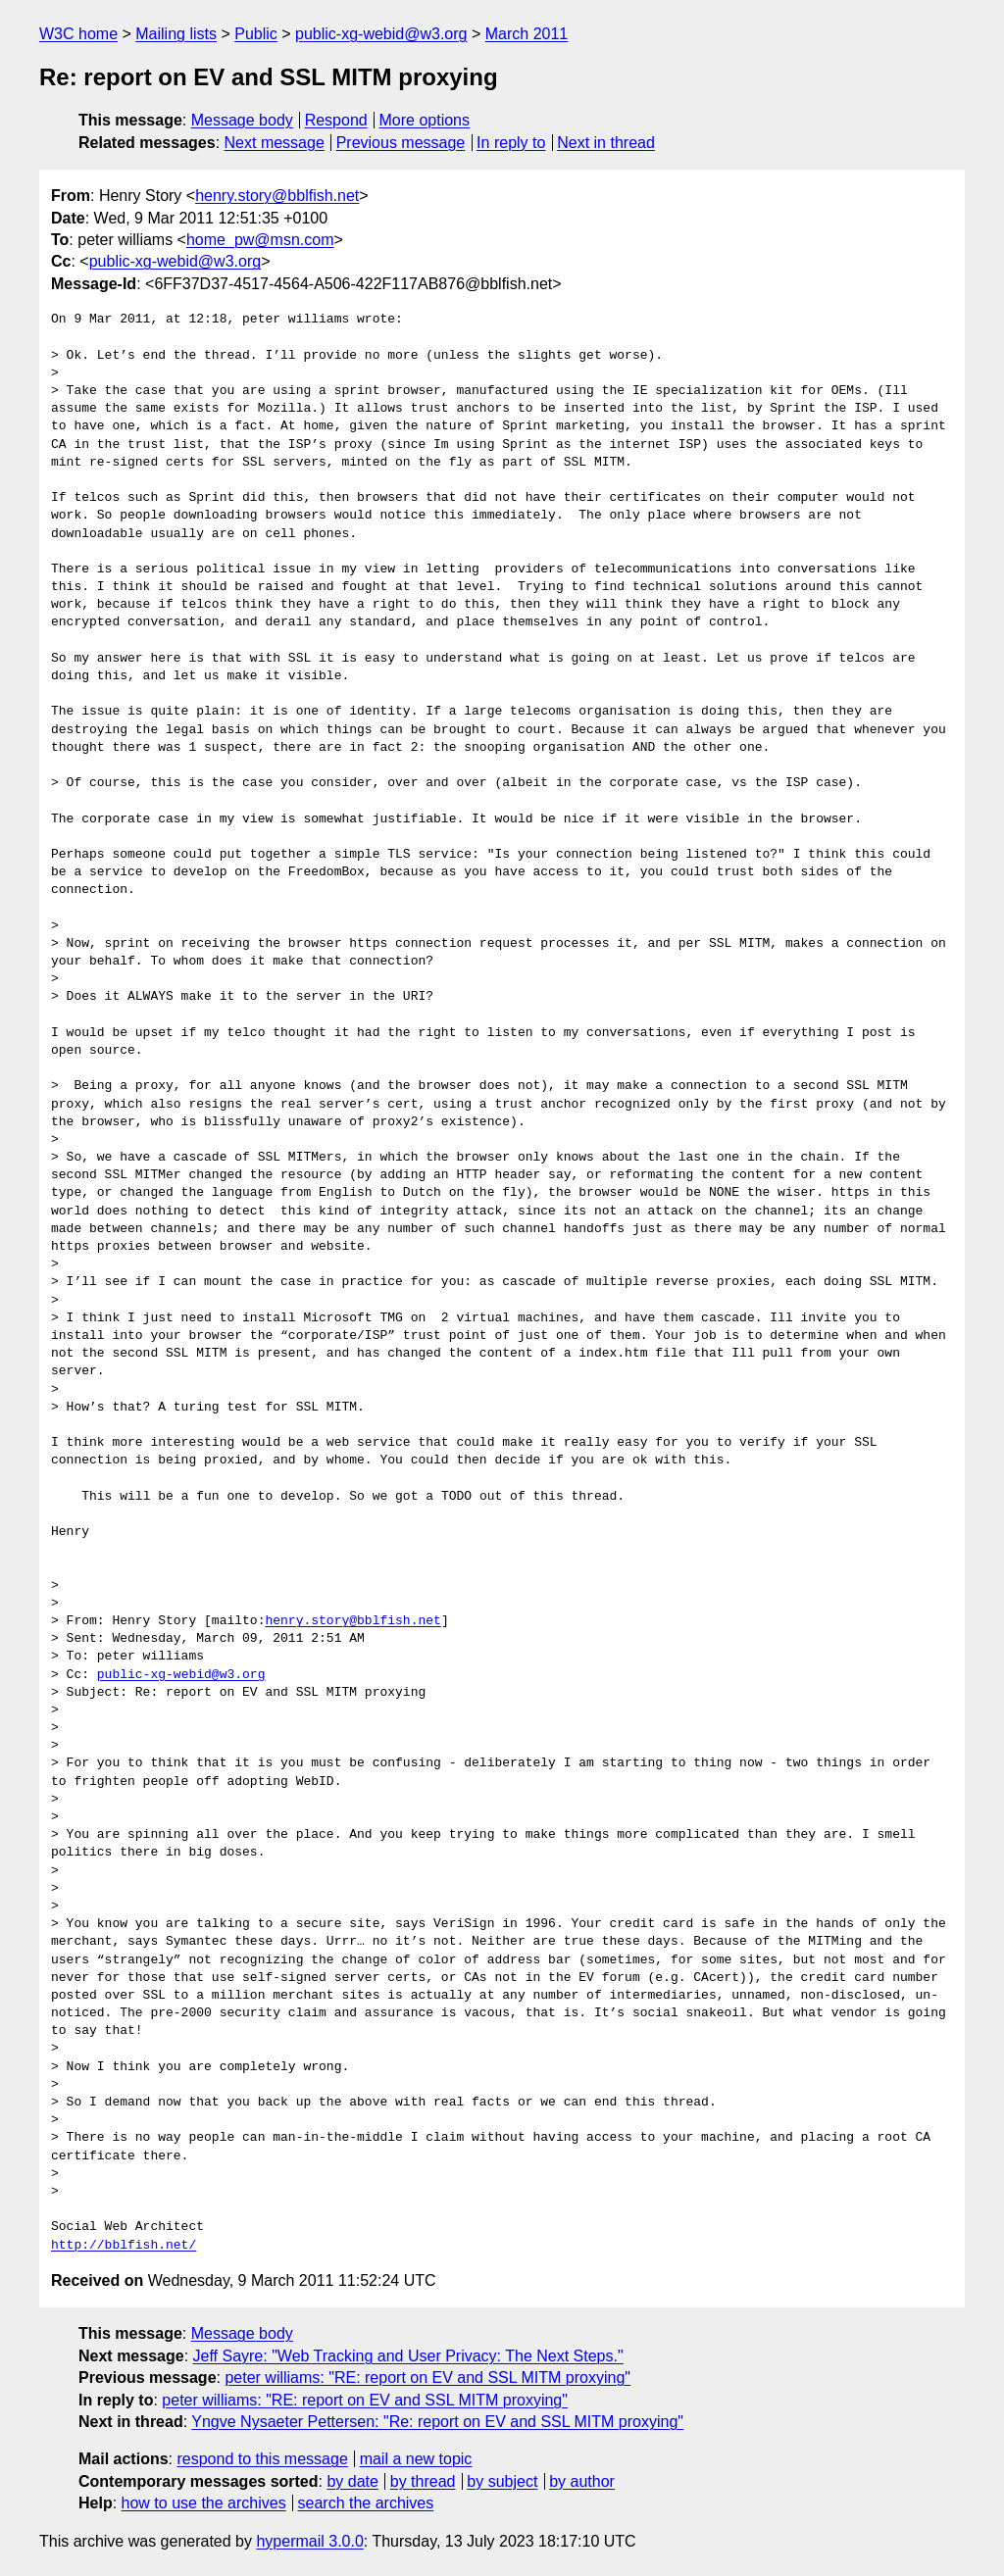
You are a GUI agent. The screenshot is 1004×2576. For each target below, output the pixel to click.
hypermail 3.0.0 (309, 2541)
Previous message (401, 142)
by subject (502, 2481)
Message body (242, 120)
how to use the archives (204, 2503)
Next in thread (606, 142)
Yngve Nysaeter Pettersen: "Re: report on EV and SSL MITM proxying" (437, 2421)
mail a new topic (416, 2459)
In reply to (511, 142)
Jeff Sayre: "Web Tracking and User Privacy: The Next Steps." (408, 2356)
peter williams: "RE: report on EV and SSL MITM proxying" (427, 2377)
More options (425, 120)
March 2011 (527, 33)
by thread (423, 2481)
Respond (336, 120)
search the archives (366, 2503)
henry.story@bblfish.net (277, 195)
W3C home (78, 33)
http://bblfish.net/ (123, 2245)
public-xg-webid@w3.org (381, 33)
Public (255, 33)
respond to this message (261, 2459)
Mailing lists (176, 33)
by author (582, 2481)
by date (351, 2481)
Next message (275, 142)
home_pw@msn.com (260, 239)
